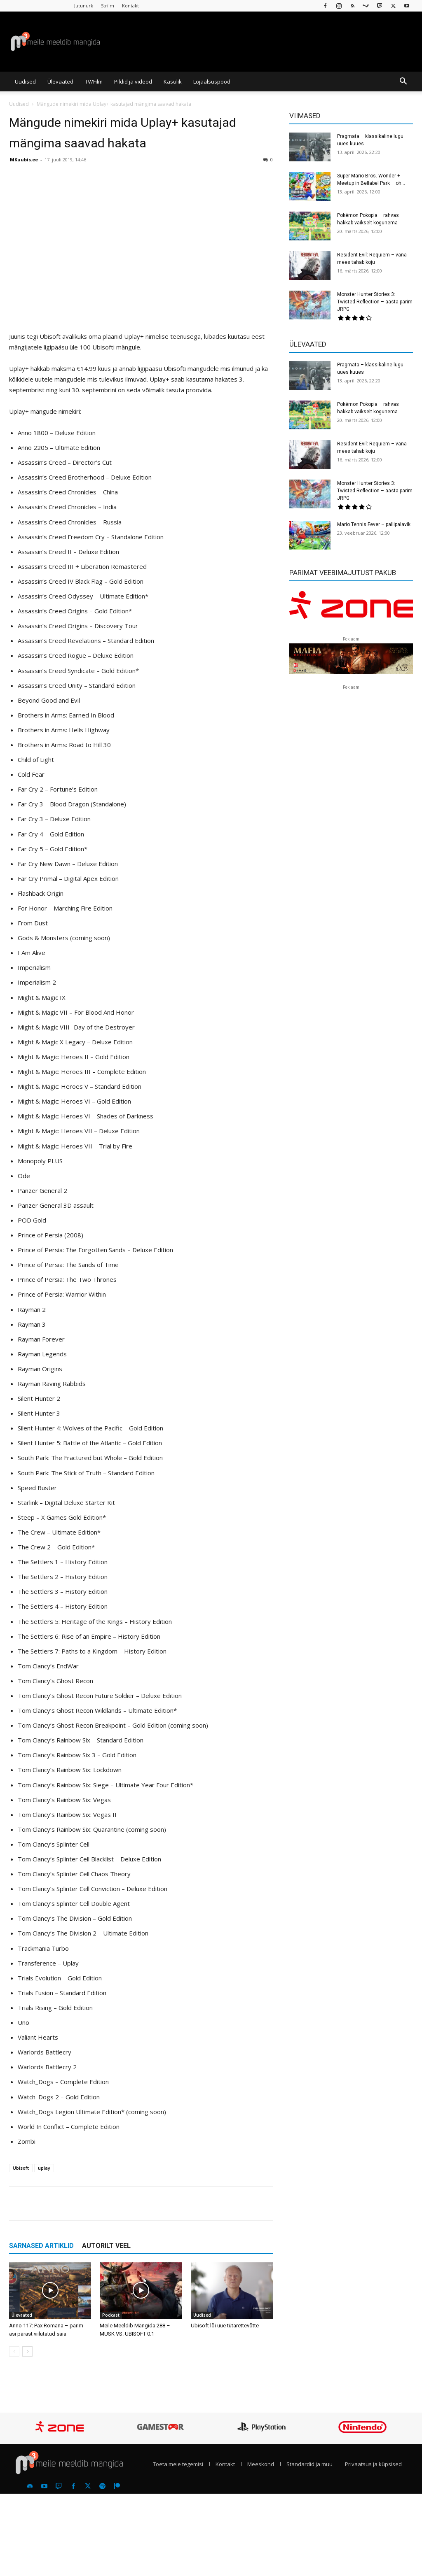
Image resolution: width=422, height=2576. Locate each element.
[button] (403, 82)
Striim (107, 5)
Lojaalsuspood (211, 81)
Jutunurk (83, 5)
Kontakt (130, 5)
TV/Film (94, 81)
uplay (44, 2168)
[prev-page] (14, 2351)
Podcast (111, 2315)
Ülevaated (60, 81)
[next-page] (27, 2351)
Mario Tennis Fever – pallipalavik (373, 524)
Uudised (25, 81)
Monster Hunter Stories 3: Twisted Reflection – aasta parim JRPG (375, 301)
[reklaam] (351, 608)
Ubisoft (21, 2168)
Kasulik (173, 81)
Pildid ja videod (133, 81)
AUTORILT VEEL (106, 2246)
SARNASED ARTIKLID (41, 2246)
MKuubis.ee (24, 159)
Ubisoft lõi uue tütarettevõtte (225, 2325)
